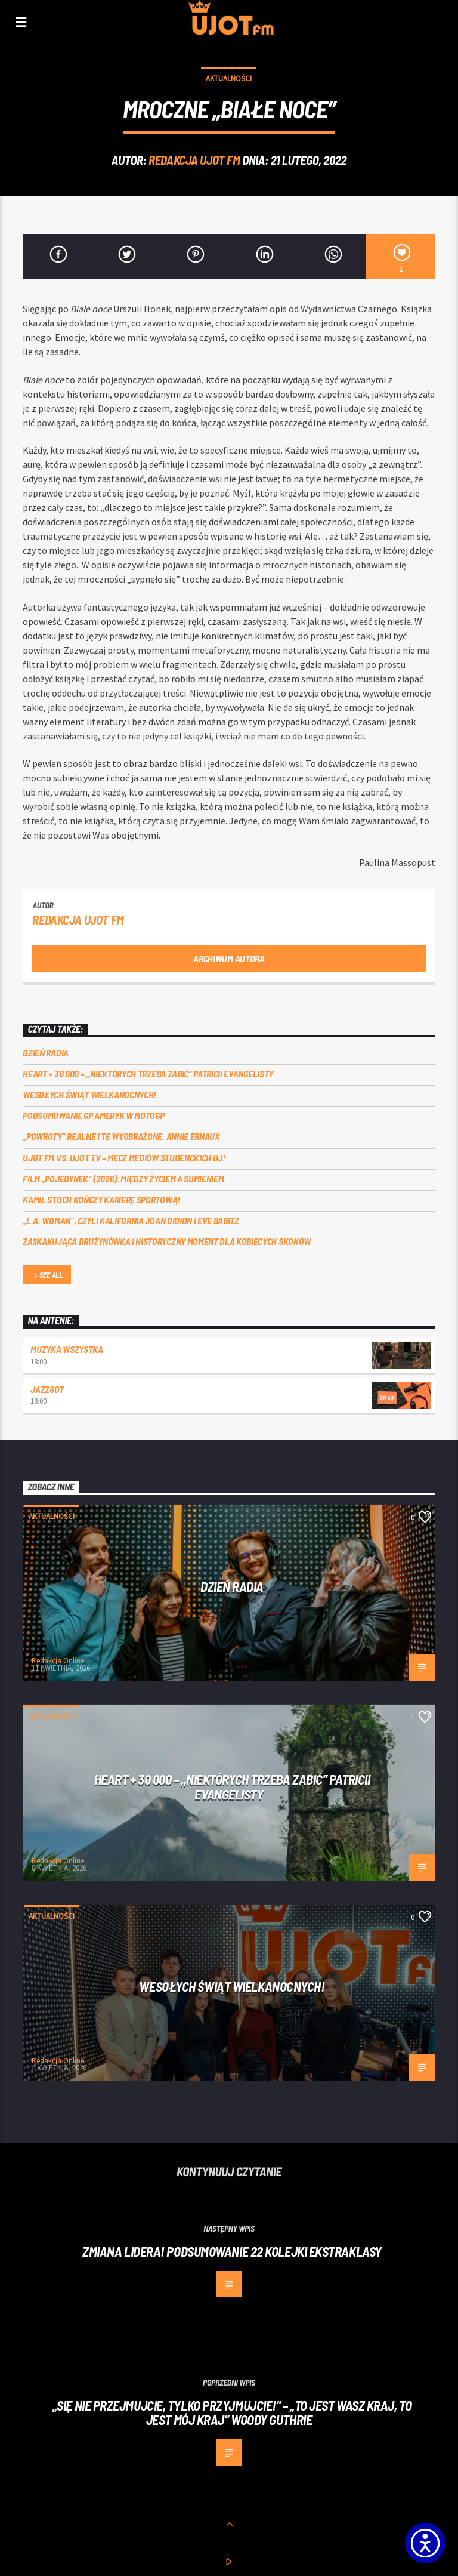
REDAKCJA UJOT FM (194, 159)
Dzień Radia (45, 1052)
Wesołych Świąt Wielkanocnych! (89, 1094)
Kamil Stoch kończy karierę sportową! (101, 1199)
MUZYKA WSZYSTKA (66, 1349)
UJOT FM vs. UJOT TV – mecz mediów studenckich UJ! (124, 1157)
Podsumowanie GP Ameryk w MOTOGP (93, 1115)
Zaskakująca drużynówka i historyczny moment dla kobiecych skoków (167, 1241)
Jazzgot (47, 1389)
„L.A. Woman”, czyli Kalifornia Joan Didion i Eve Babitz (131, 1220)
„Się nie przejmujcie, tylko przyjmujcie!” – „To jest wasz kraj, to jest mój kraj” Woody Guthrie (231, 2413)
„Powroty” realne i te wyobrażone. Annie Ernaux (121, 1136)
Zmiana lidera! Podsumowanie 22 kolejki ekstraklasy (232, 2251)
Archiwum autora (228, 958)
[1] (400, 256)
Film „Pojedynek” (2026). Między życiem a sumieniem (123, 1178)
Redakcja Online (58, 1661)
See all (47, 1275)
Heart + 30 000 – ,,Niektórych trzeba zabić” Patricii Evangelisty (148, 1073)
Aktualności (229, 78)
